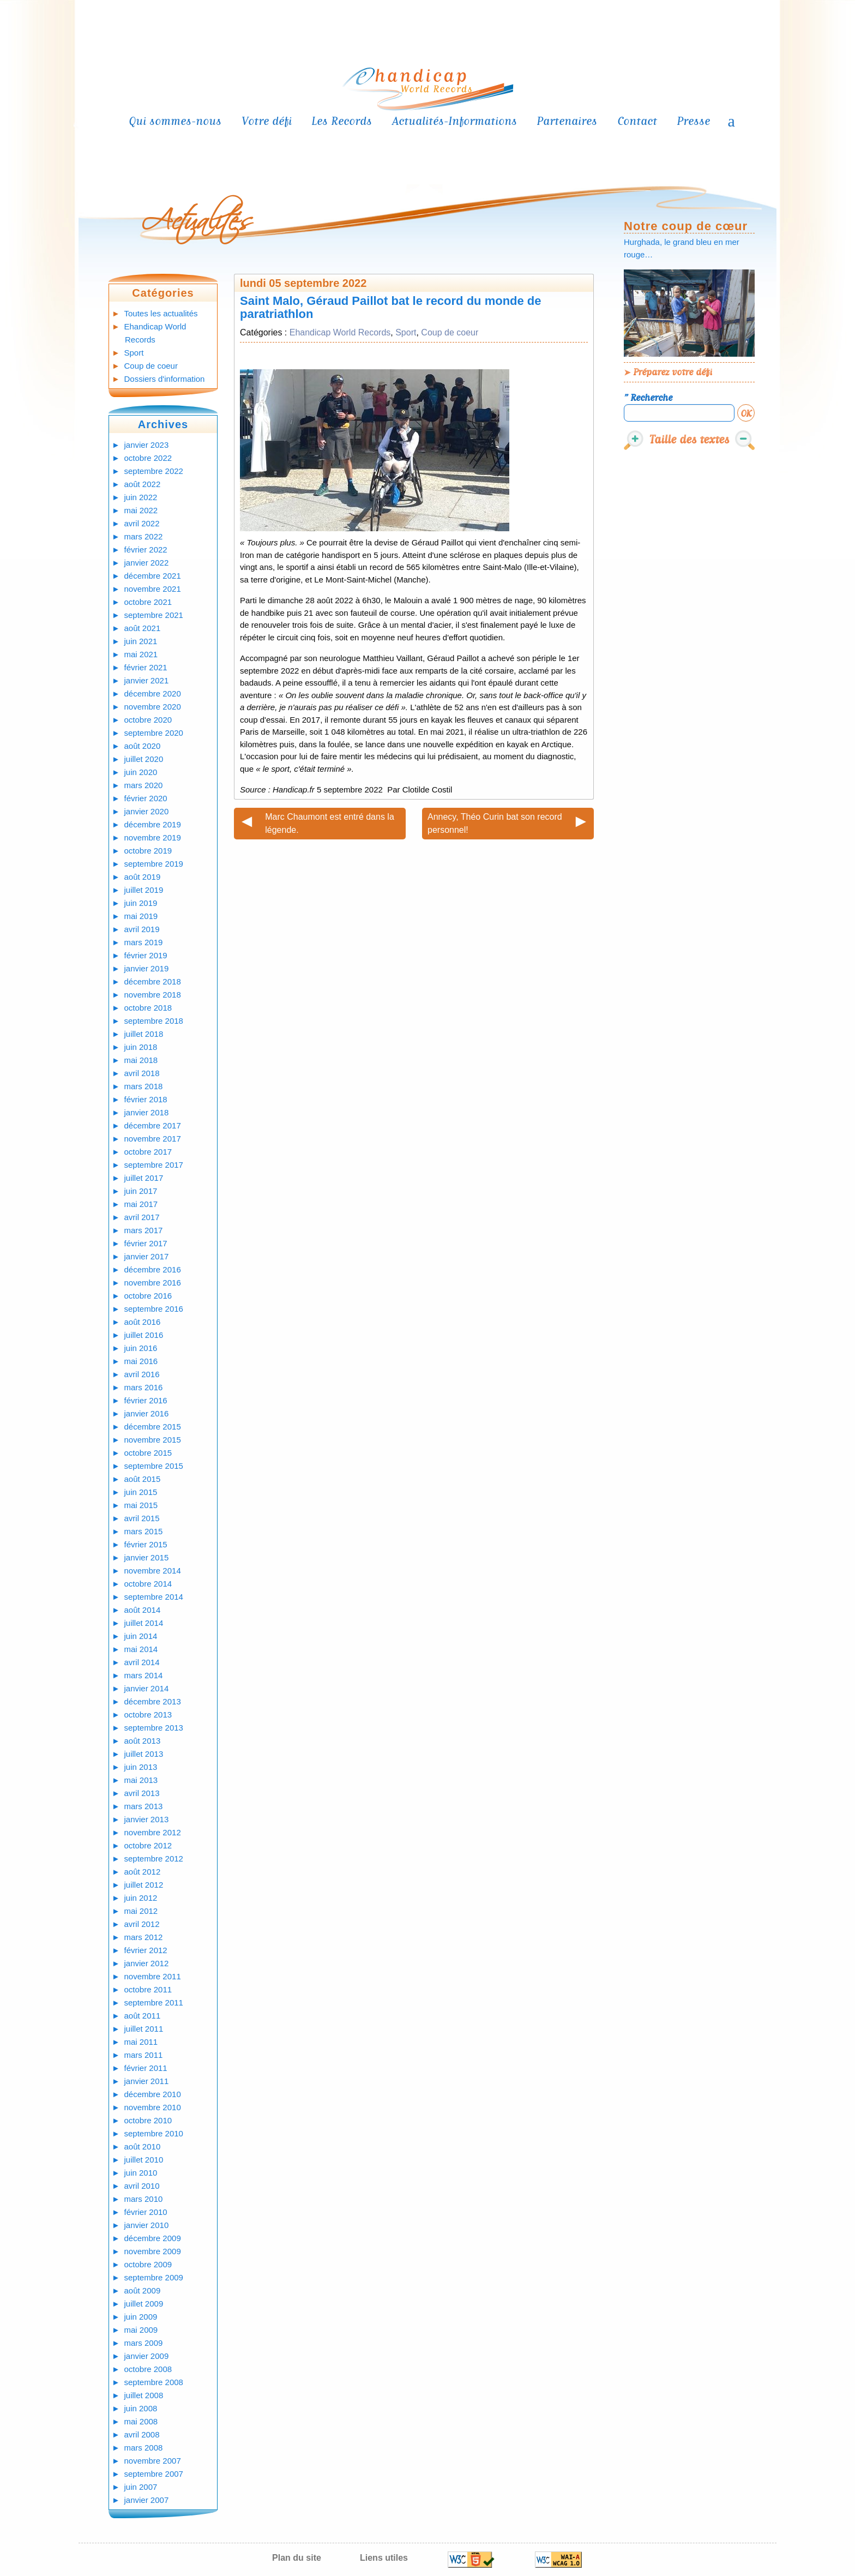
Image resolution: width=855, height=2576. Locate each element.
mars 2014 (143, 1675)
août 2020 (142, 745)
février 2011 (145, 2068)
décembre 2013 (152, 1701)
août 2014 (142, 1609)
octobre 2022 (148, 458)
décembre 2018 (152, 981)
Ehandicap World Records (340, 332)
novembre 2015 (152, 1439)
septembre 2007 (153, 2473)
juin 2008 (141, 2408)
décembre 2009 (152, 2238)
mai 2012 (141, 1911)
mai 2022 (141, 510)
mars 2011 (143, 2054)
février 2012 (145, 1950)
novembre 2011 (152, 1976)
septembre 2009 (153, 2277)
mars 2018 (143, 1086)
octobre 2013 (148, 1714)
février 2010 (145, 2212)
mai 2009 (141, 2329)
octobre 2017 (148, 1151)
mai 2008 (141, 2421)
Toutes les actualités (161, 313)
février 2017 (145, 1243)
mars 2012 (143, 1937)
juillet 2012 (144, 1884)
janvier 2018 (146, 1112)
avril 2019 (142, 929)
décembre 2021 (152, 575)
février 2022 (145, 549)
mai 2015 (141, 1505)
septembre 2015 (153, 1465)
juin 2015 (141, 1492)
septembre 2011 (153, 2002)
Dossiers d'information (164, 378)
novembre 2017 (152, 1138)
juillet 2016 (144, 1335)
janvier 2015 (146, 1557)
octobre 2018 (148, 1007)
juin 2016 (141, 1348)
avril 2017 (142, 1217)
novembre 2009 (152, 2251)
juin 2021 (141, 641)
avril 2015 (142, 1518)
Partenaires (567, 121)
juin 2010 (141, 2172)
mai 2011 (141, 2041)
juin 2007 (141, 2486)
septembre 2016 (153, 1308)
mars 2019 (143, 942)
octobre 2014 (148, 1583)
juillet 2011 (144, 2028)
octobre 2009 (148, 2264)
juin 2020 (141, 772)
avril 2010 (142, 2185)
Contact (637, 121)
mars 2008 (143, 2447)
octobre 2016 (148, 1295)
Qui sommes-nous (175, 121)
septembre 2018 (153, 1020)
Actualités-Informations (454, 121)
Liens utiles (384, 2557)
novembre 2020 (152, 706)
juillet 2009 (144, 2303)
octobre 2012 (148, 1845)
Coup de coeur (151, 365)
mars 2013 (143, 1806)
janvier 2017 (146, 1256)
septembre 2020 (153, 732)
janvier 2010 (146, 2225)
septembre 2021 (153, 615)
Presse (693, 121)
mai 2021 (141, 654)
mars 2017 (143, 1230)
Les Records (341, 121)
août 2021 (142, 628)
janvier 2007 (146, 2500)
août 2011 (142, 2015)
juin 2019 (141, 903)
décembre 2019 (152, 824)
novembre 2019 (152, 837)
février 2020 (145, 798)
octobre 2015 (148, 1452)
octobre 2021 (148, 602)
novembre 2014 (152, 1570)
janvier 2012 (146, 1963)
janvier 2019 (146, 968)
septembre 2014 (153, 1596)
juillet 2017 (144, 1177)
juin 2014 (141, 1636)
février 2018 (145, 1099)
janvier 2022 (146, 562)
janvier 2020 (146, 811)
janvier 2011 (146, 2081)
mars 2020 (143, 785)
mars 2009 (143, 2342)
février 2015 (145, 1544)
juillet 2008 (144, 2395)
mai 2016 (141, 1361)
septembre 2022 (153, 471)
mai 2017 (141, 1204)
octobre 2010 (148, 2120)
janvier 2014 (146, 1688)
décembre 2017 (152, 1125)
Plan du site (296, 2557)
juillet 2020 (144, 759)
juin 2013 (141, 1767)
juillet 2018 (144, 1033)
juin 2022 (141, 497)
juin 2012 (141, 1897)
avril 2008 (142, 2434)
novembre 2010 (152, 2107)
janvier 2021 (146, 680)
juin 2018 (141, 1047)
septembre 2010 (153, 2133)
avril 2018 (142, 1073)
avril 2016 (142, 1374)
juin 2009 (141, 2316)
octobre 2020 (148, 719)
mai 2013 (141, 1780)
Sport (134, 352)
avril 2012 (142, 1924)
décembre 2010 (152, 2094)
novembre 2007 (152, 2460)
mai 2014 (141, 1649)
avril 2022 (142, 523)
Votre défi (267, 121)
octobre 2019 (148, 850)
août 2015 (142, 1479)
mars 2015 (143, 1531)
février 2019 (145, 955)
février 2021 (145, 667)
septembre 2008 (153, 2382)
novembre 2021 (152, 588)
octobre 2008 (148, 2369)
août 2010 (142, 2146)
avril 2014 (142, 1662)
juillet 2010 (144, 2159)
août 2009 (142, 2290)
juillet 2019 (144, 889)
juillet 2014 (144, 1623)
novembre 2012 (152, 1832)
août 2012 (142, 1871)
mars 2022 (143, 536)
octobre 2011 (148, 1989)
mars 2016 (143, 1387)
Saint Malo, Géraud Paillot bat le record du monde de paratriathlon (390, 307)
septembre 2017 (153, 1164)
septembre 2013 (153, 1727)
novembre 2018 (152, 994)
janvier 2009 (146, 2356)
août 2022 (142, 484)
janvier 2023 (146, 444)
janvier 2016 (146, 1413)
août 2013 (142, 1740)
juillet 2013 (144, 1753)
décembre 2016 (152, 1269)
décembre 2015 (152, 1426)
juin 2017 (141, 1191)
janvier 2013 (146, 1819)
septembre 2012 (153, 1858)
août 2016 (142, 1321)
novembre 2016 (152, 1282)
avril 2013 (142, 1793)
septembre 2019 (153, 863)
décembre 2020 (152, 693)
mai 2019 (141, 916)
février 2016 (145, 1400)
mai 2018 (141, 1060)
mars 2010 (143, 2198)
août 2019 (142, 876)
